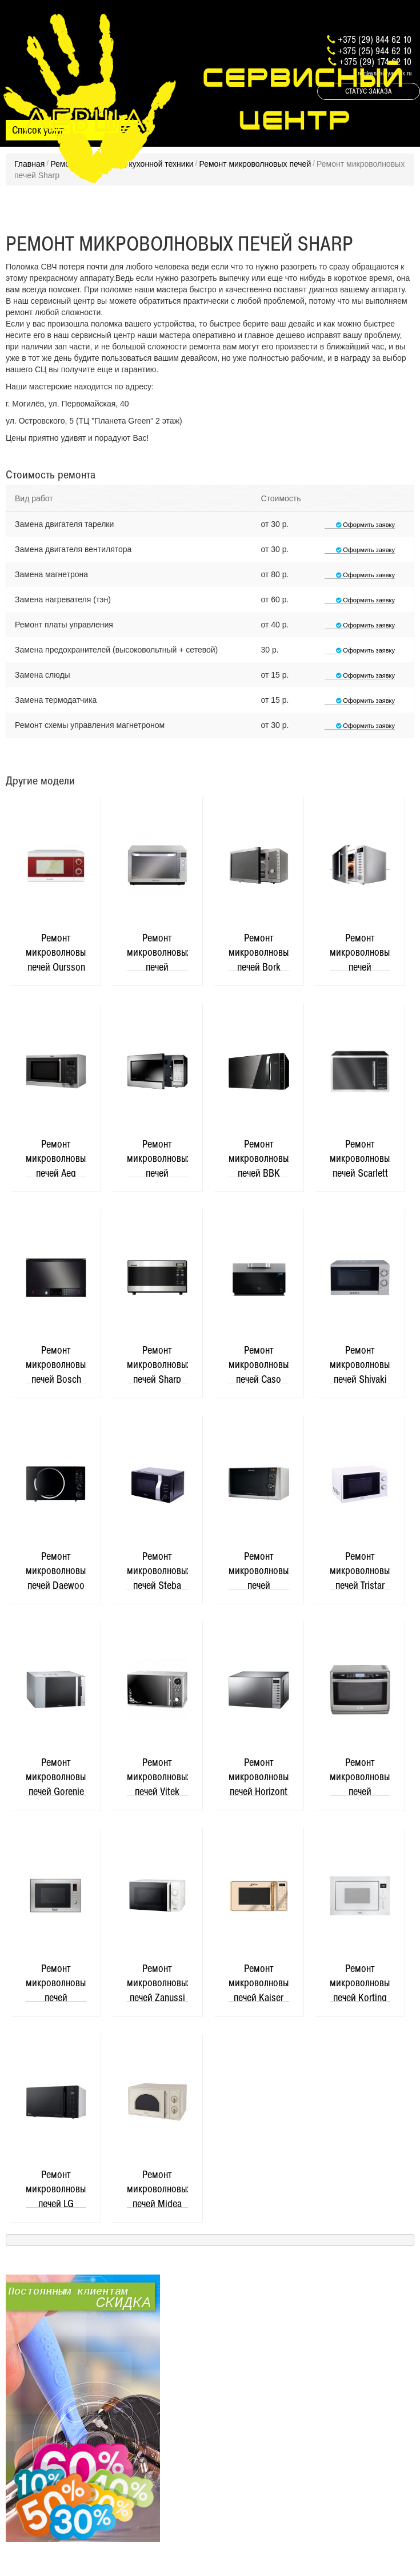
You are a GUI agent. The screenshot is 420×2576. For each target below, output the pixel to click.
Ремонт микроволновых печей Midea (157, 2188)
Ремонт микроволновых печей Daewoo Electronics (56, 1569)
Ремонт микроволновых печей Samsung (157, 1157)
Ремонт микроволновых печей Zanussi (157, 1982)
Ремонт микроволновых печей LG (56, 2188)
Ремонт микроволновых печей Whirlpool (360, 1776)
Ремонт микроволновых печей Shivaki (360, 1363)
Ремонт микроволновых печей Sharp (157, 1363)
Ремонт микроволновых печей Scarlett (360, 1157)
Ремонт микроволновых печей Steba (157, 1569)
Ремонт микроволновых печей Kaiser (259, 1982)
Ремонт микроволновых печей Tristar (360, 1569)
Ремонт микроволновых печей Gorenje (56, 1776)
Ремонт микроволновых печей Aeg (56, 1157)
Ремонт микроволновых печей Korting (360, 1982)
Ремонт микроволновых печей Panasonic (157, 951)
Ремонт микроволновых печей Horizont (259, 1776)
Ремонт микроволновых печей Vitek (157, 1776)
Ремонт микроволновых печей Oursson (56, 951)
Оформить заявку (360, 524)
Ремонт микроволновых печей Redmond (360, 951)
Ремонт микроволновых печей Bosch (56, 1363)
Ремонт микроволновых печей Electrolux (259, 1569)
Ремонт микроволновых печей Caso (259, 1363)
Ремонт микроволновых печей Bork (259, 951)
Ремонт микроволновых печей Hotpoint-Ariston (56, 1982)
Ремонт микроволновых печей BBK (259, 1157)
